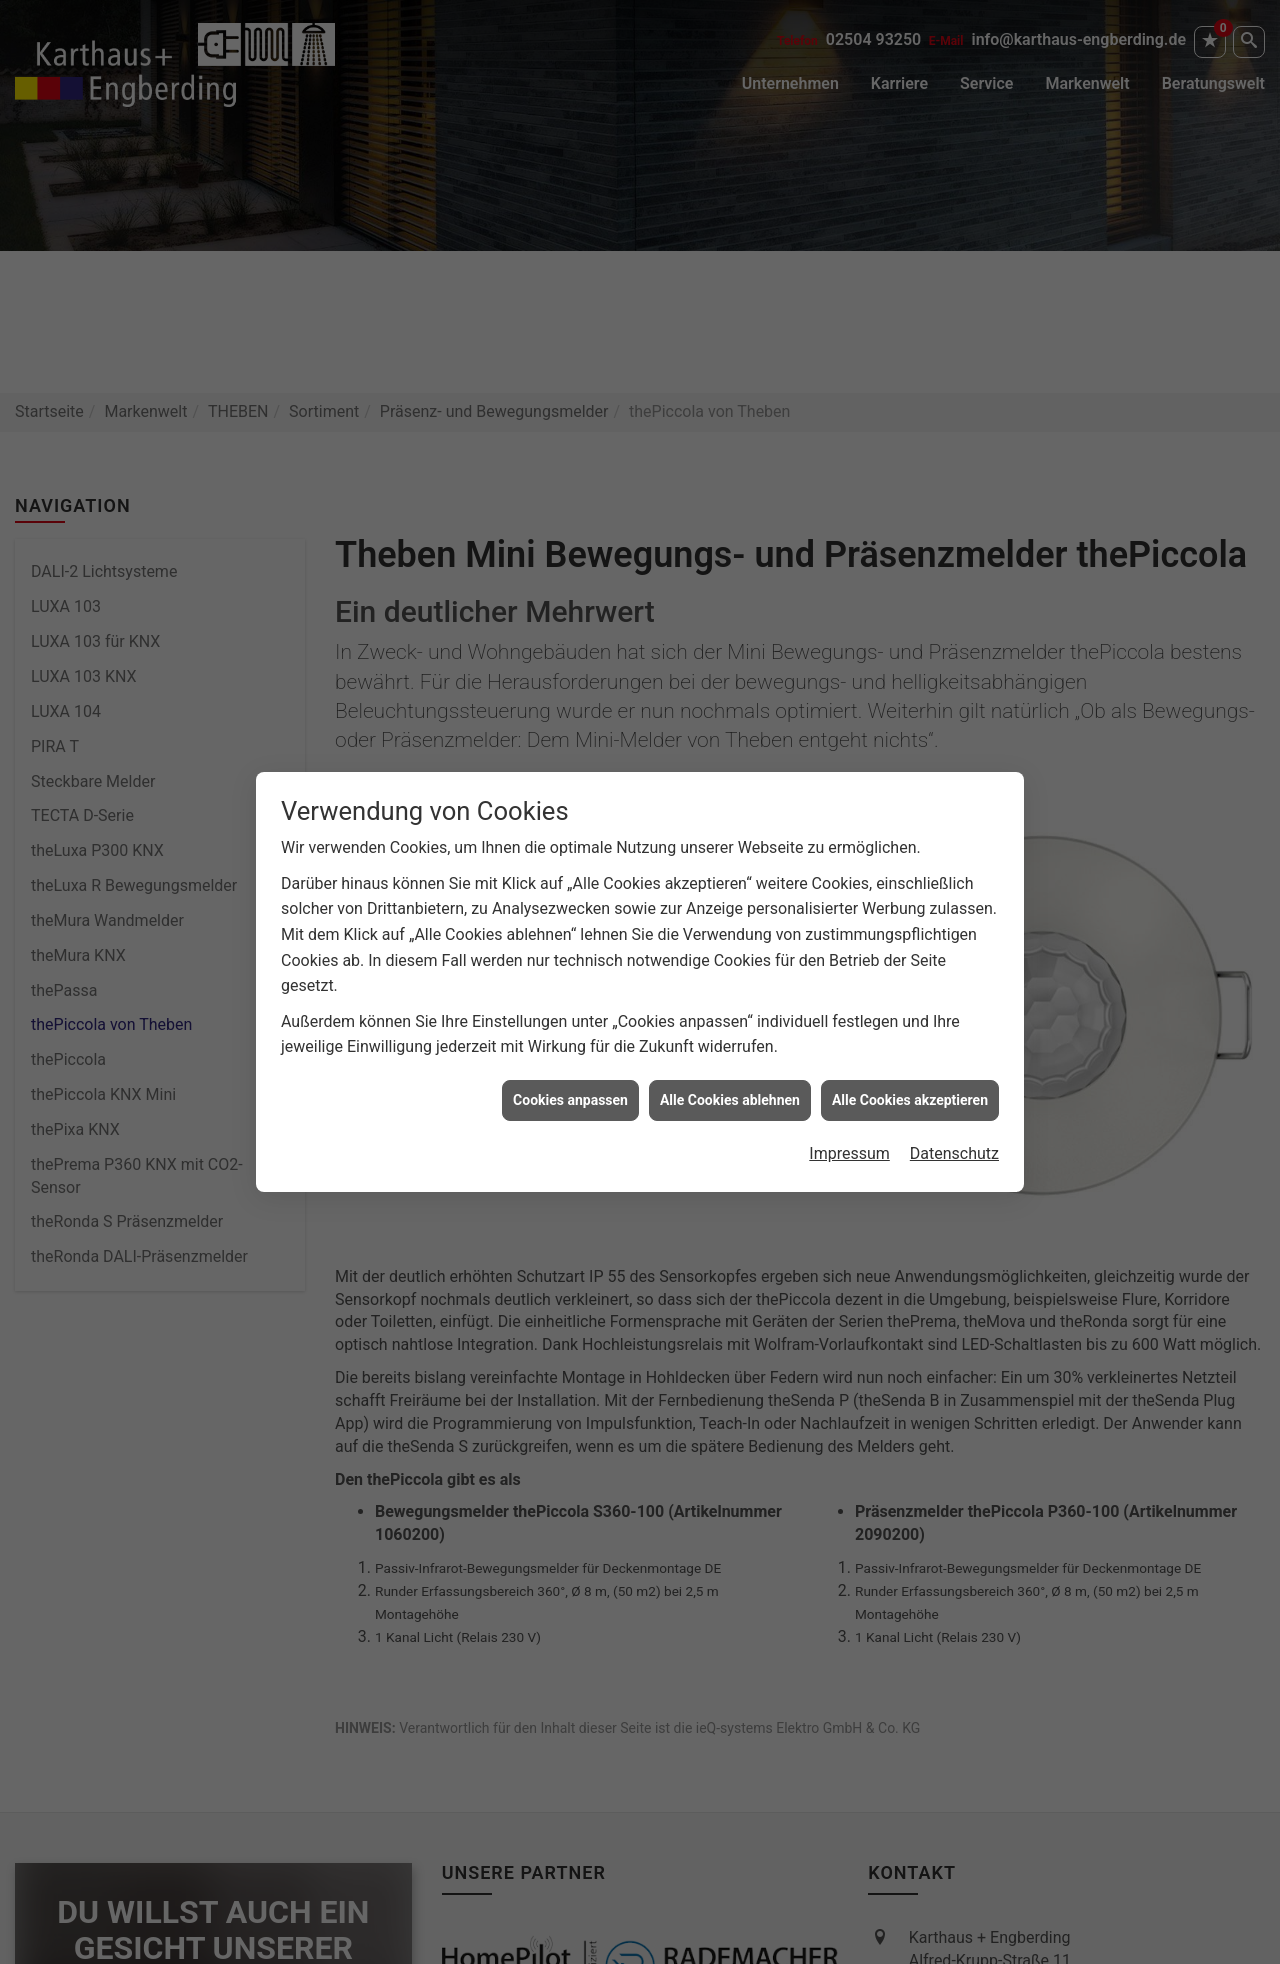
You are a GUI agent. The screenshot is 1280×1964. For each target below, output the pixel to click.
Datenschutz (954, 1137)
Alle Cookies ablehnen (730, 1083)
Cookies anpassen (570, 1083)
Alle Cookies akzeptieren (910, 1083)
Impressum (849, 1137)
